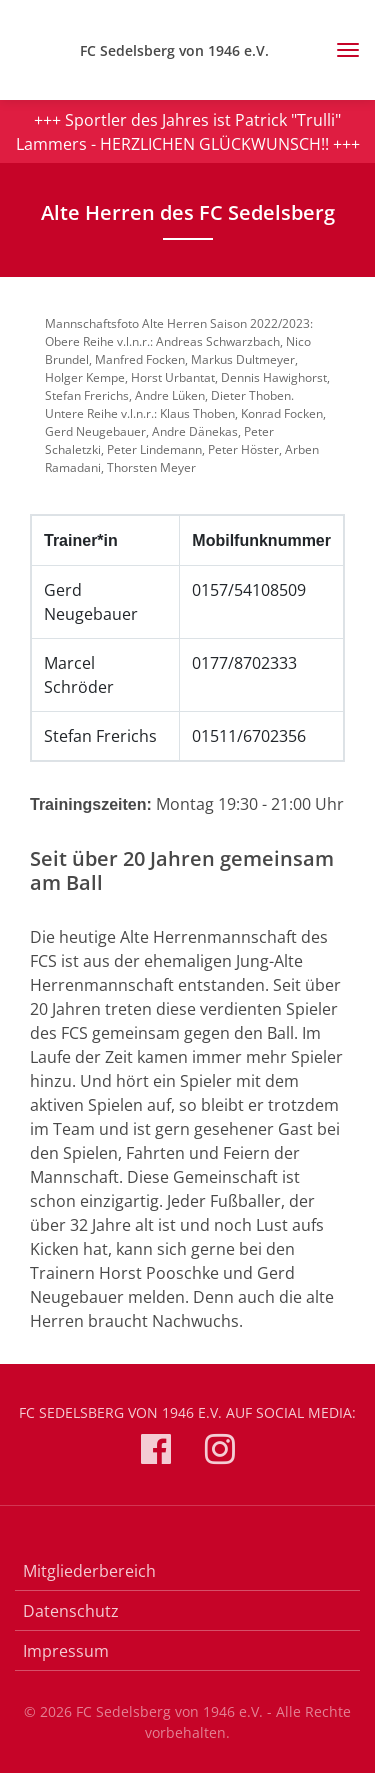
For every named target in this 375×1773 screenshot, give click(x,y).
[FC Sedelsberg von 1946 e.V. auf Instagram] (220, 1452)
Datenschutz (71, 1611)
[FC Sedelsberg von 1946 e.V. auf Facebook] (156, 1452)
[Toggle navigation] (340, 50)
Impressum (66, 1651)
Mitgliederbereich (89, 1571)
